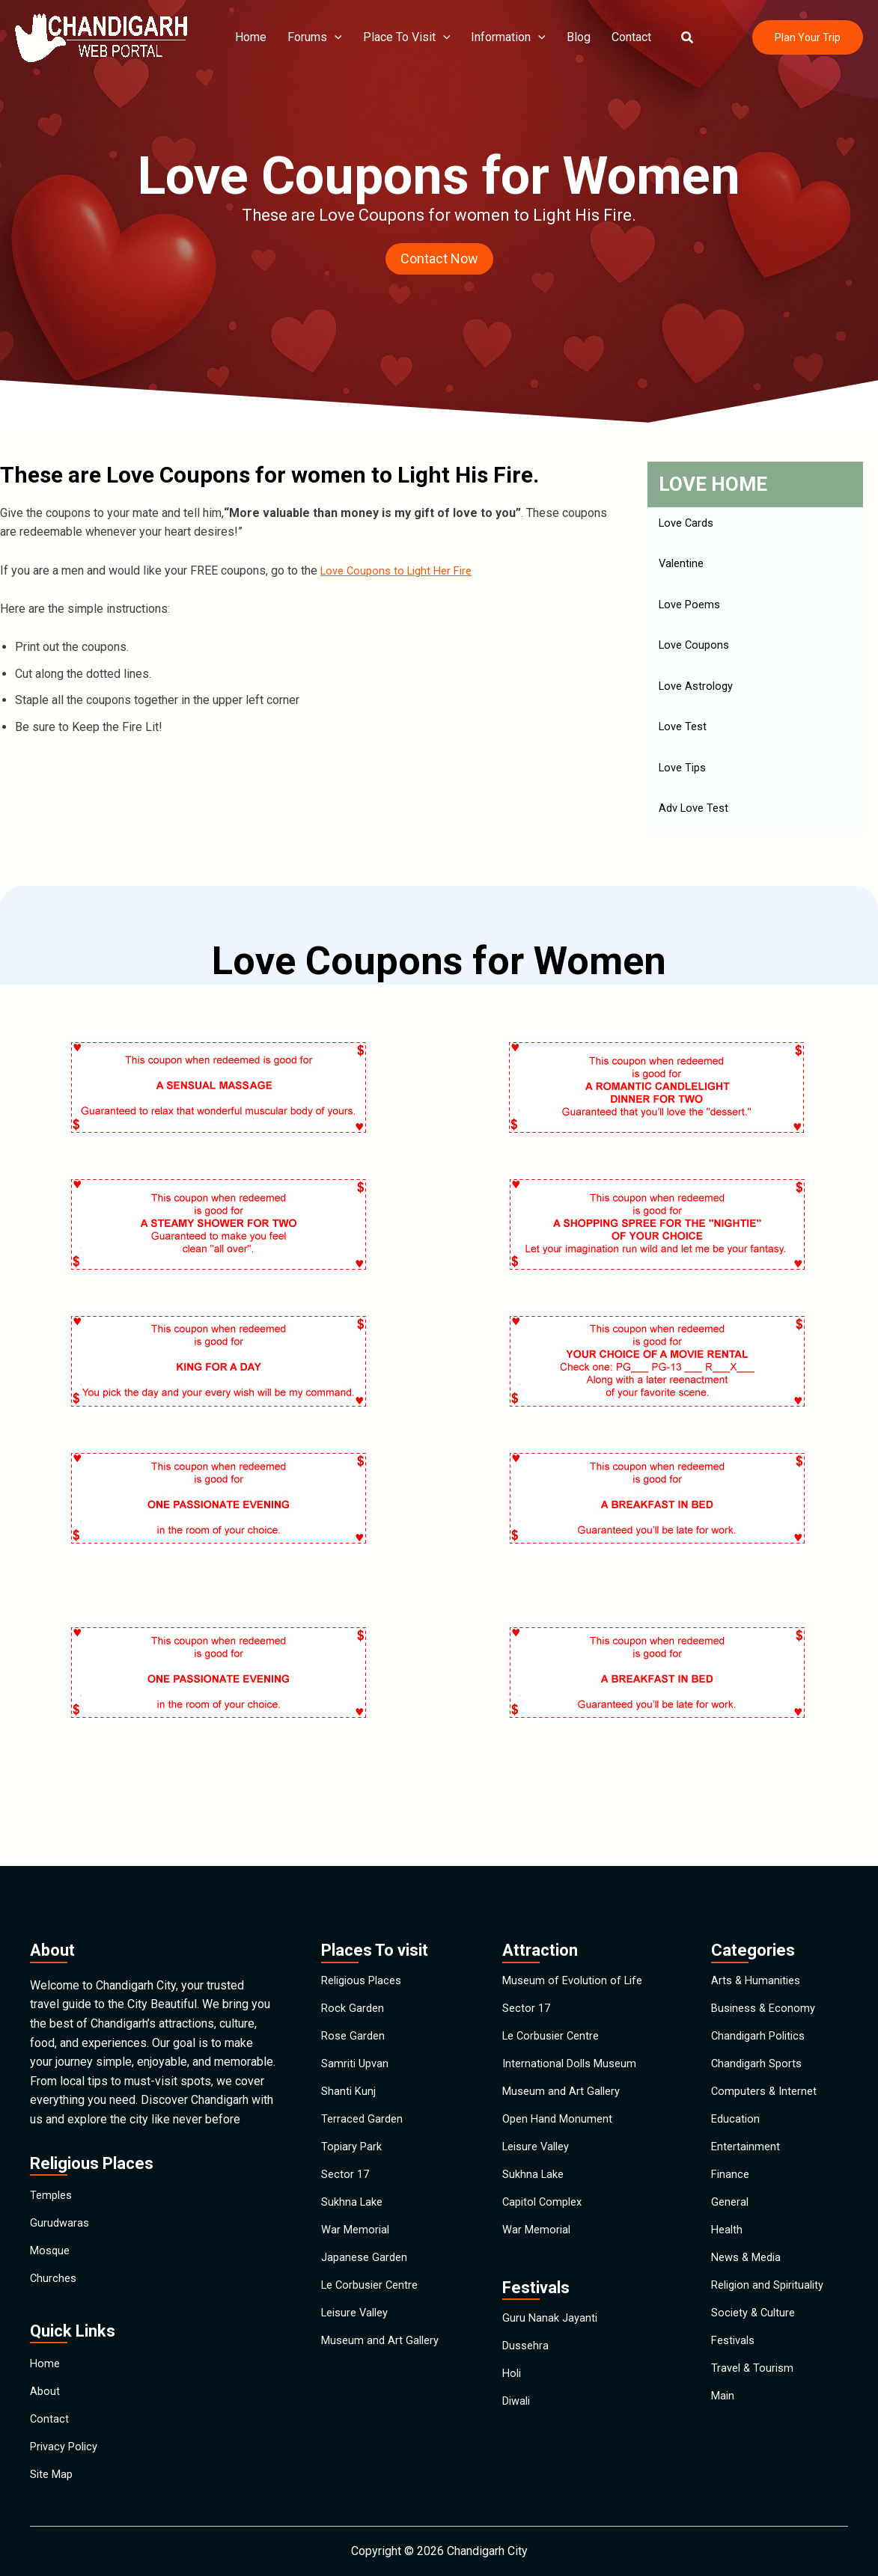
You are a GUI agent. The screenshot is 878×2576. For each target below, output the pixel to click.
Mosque (51, 2207)
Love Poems (692, 608)
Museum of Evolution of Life (576, 1924)
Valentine (683, 566)
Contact (616, 37)
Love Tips (685, 775)
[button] (670, 37)
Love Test (685, 733)
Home (251, 37)
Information (500, 37)
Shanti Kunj (349, 2062)
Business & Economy (766, 1958)
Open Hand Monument (560, 2096)
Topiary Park (353, 2130)
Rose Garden (354, 1993)
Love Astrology (699, 692)
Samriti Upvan (357, 2027)
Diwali (518, 2431)
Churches (54, 2242)
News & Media (749, 2268)
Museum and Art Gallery (383, 2371)
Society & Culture (756, 2337)
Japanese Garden (366, 2268)
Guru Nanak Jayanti (551, 2328)
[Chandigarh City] (101, 36)
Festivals (735, 2371)
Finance (731, 2165)
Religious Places (365, 1924)
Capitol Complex (545, 2199)
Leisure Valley (358, 2337)
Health (728, 2234)
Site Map (53, 2471)
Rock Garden (354, 1958)
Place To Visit (401, 37)
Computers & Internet (767, 2062)
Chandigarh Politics (761, 1993)
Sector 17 (346, 2165)
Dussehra (527, 2362)
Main (724, 2440)
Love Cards (689, 524)
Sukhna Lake (354, 2199)
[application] (332, 37)
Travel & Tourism (754, 2406)
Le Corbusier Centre (373, 2302)
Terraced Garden (363, 2096)
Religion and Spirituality (772, 2302)
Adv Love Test (696, 817)
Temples (53, 2139)
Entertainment (747, 2130)
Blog (567, 37)
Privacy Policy (67, 2436)
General (731, 2199)
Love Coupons (696, 650)
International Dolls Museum (574, 2027)
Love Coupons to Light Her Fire (402, 570)
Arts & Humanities (758, 1924)
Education (736, 2096)
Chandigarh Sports (759, 2027)
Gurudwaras (60, 2173)
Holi (512, 2397)
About (45, 2368)
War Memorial (357, 2234)
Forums (312, 37)
